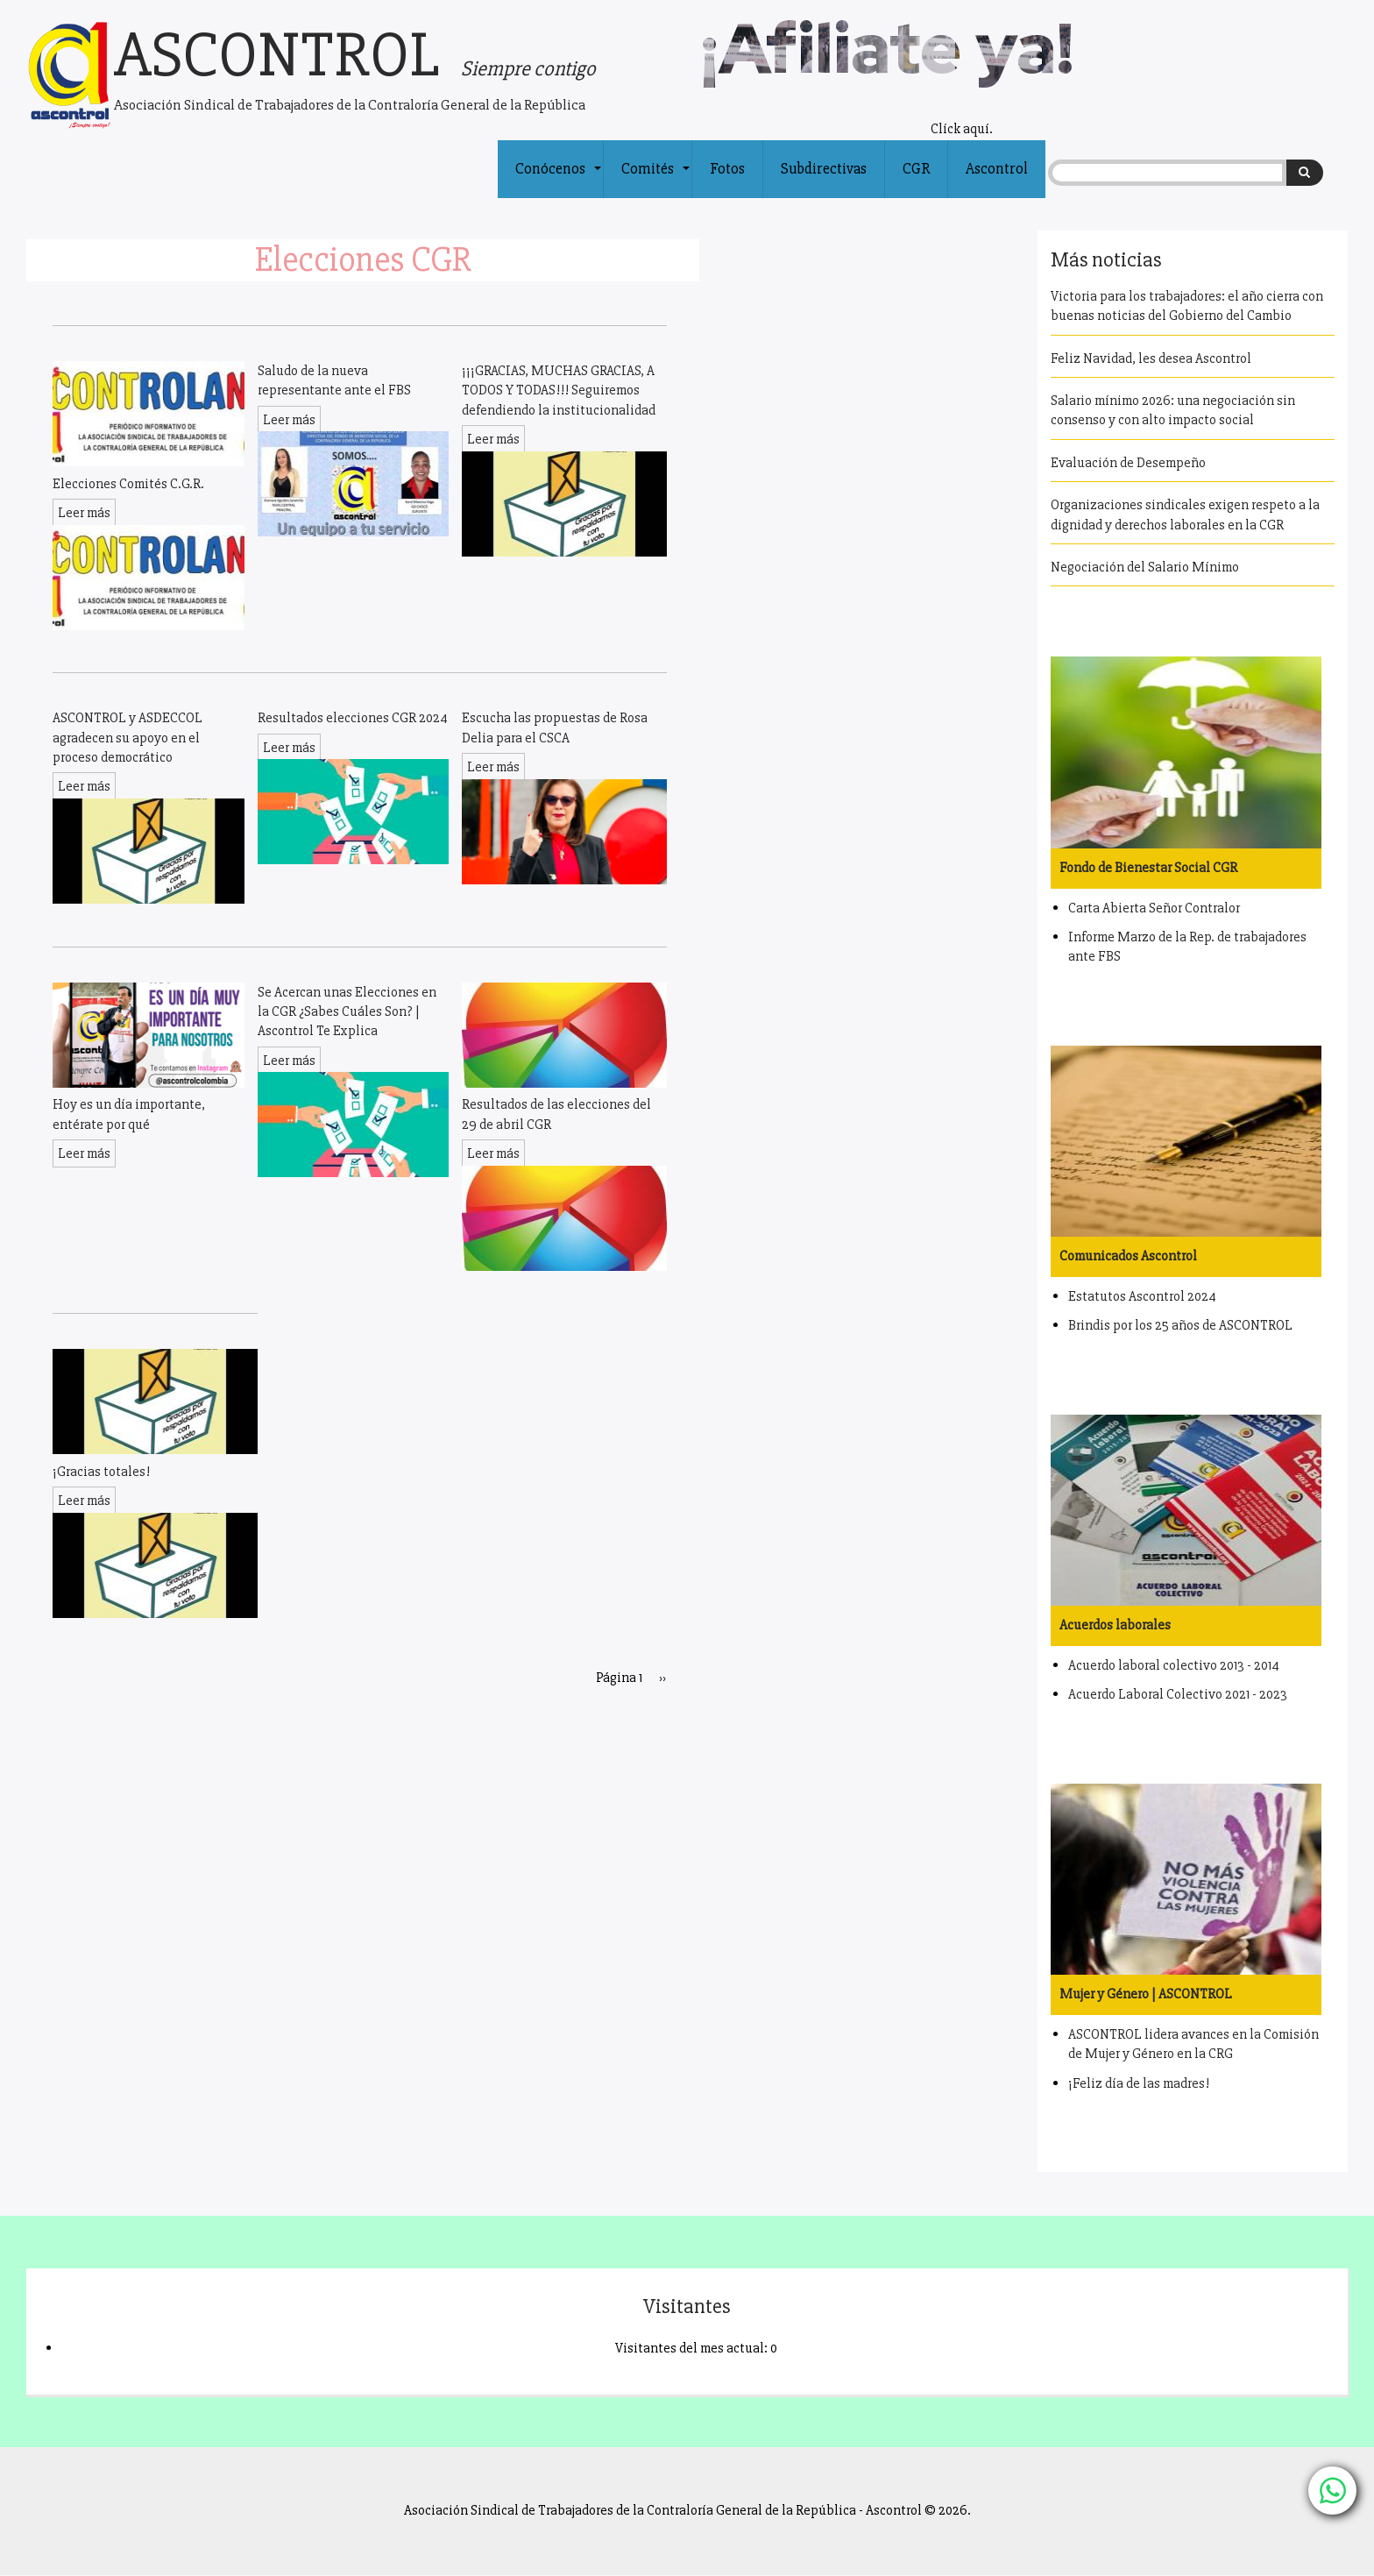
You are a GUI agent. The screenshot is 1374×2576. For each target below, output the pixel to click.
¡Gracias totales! (101, 1471)
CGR (916, 169)
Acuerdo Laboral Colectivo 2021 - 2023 (1177, 1694)
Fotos (727, 169)
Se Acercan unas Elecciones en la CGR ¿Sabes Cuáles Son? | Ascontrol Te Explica (347, 1011)
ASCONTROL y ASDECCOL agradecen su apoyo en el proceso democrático (127, 737)
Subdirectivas (824, 169)
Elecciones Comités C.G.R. (128, 484)
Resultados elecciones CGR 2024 (353, 718)
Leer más (84, 513)
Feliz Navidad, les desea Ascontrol (1151, 358)
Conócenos (559, 179)
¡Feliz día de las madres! (1138, 2083)
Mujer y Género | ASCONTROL (1145, 1994)
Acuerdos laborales (1115, 1625)
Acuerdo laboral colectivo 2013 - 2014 (1173, 1665)
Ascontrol (997, 169)
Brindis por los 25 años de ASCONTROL (1180, 1325)
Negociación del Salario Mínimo (1145, 567)
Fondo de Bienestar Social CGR (1148, 867)
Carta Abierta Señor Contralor (1154, 908)
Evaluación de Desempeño (1128, 463)
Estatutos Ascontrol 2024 (1142, 1296)
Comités (656, 179)
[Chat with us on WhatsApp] (1332, 2490)
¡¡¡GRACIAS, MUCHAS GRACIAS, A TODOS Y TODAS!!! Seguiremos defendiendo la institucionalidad (558, 390)
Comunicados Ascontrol (1128, 1256)
